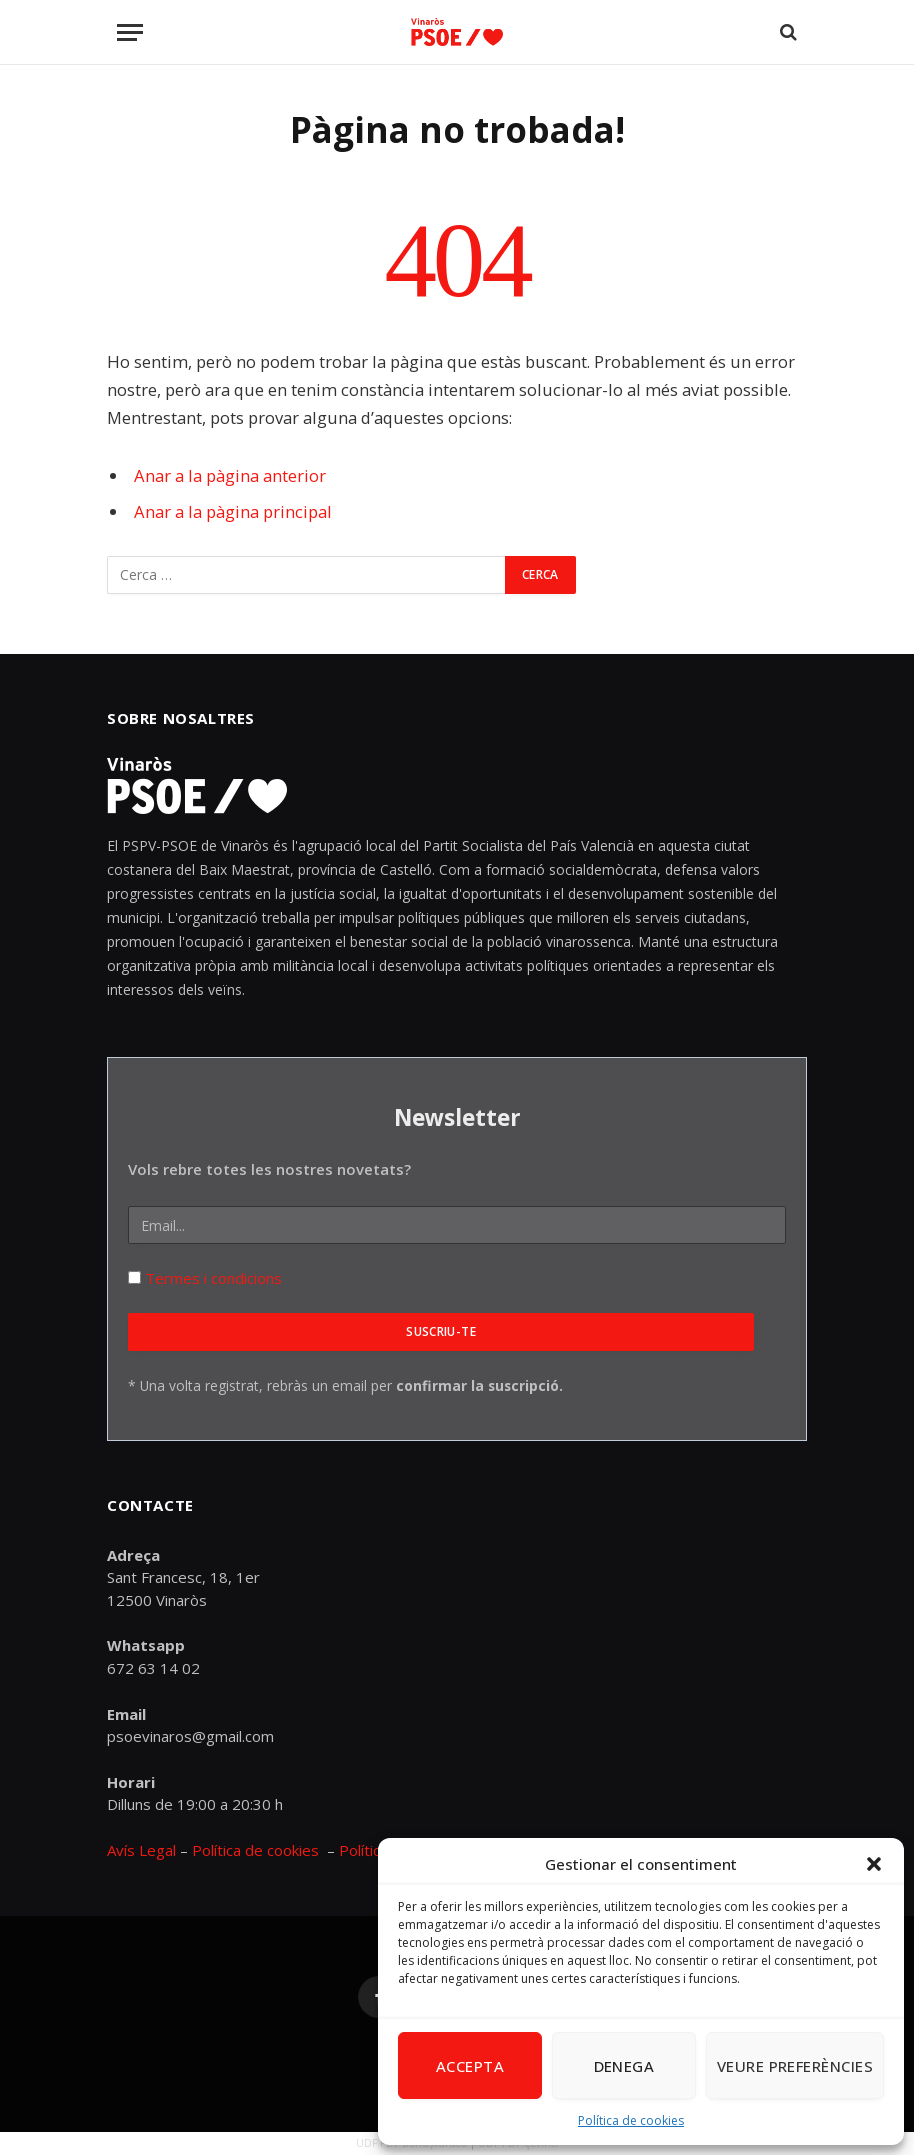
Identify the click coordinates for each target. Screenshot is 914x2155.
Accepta (470, 2066)
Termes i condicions (211, 1278)
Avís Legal (143, 1850)
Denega (624, 2066)
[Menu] (130, 32)
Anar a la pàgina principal (233, 511)
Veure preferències (795, 2066)
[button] (874, 1864)
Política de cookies (631, 2120)
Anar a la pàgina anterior (230, 475)
